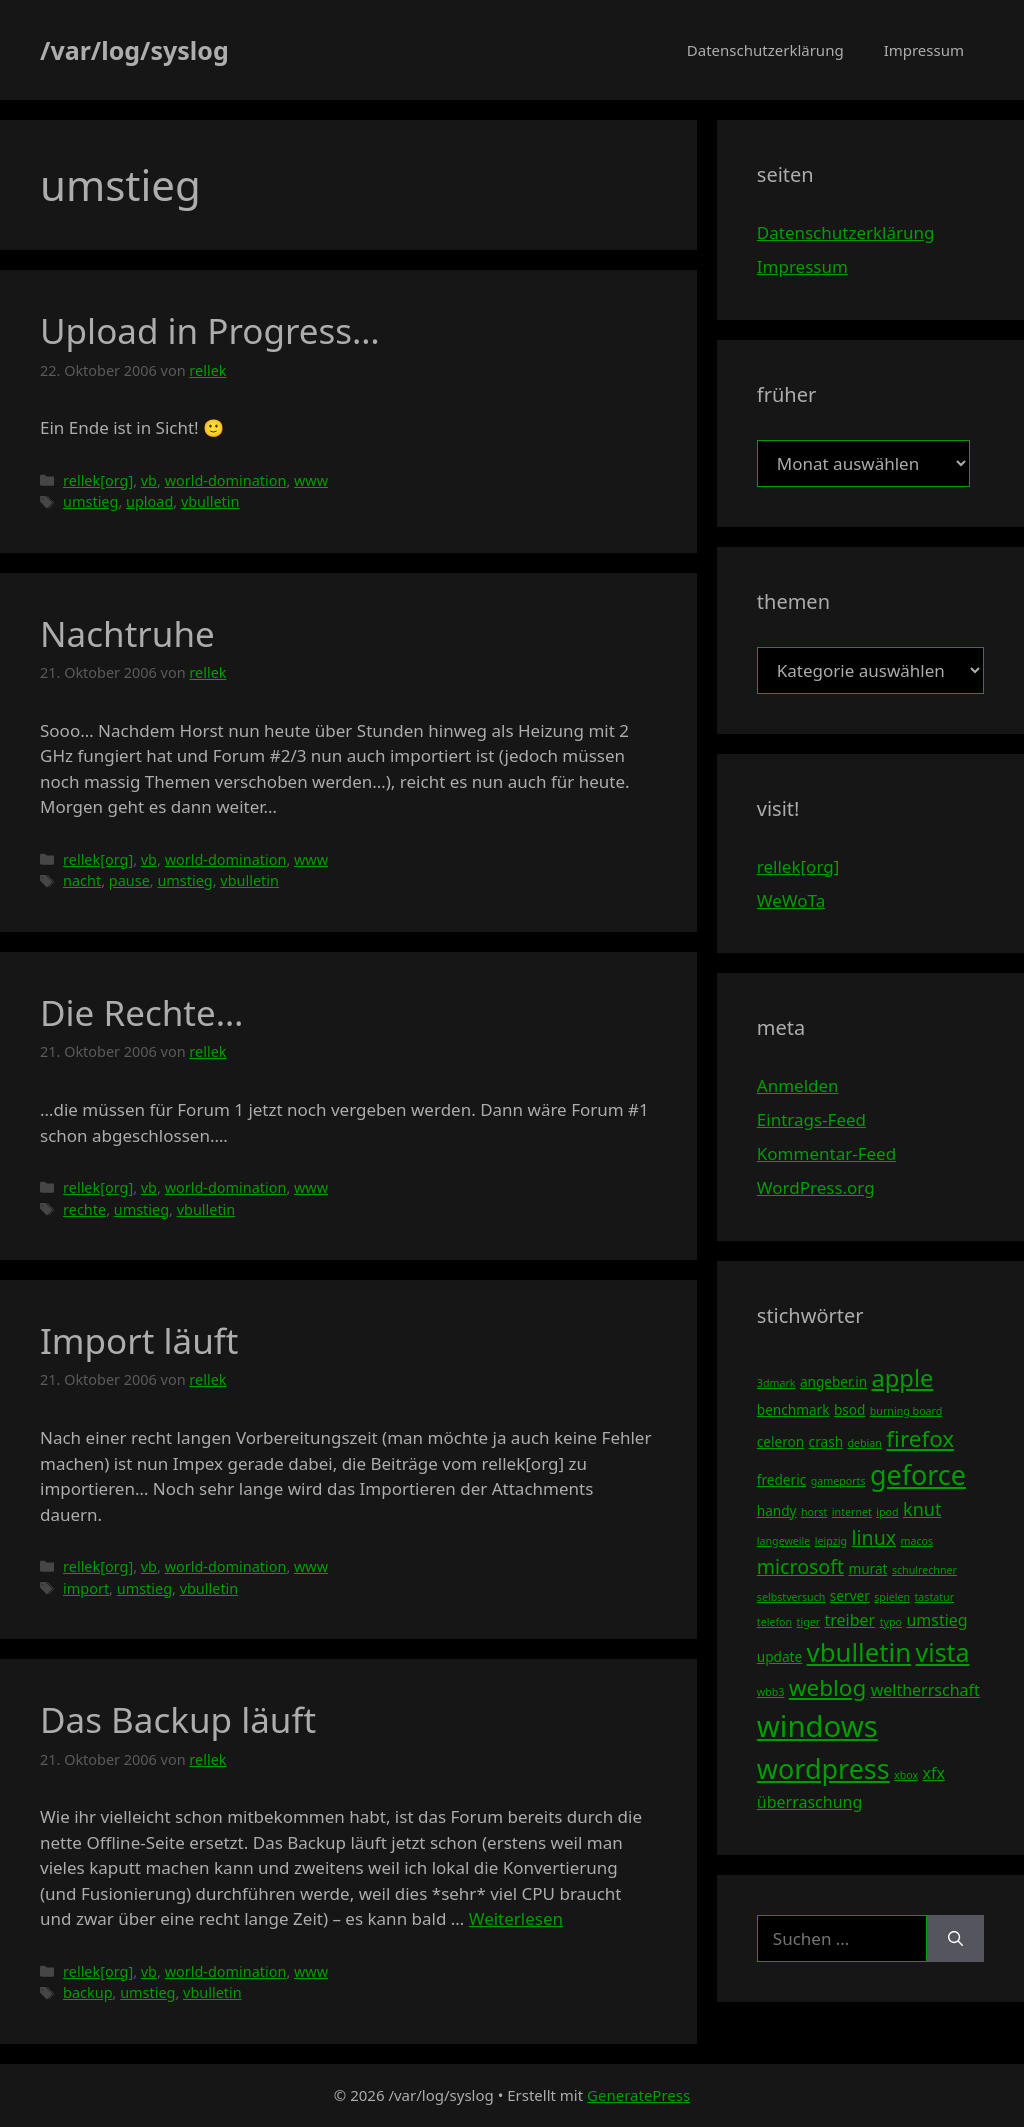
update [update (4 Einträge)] (779, 1656)
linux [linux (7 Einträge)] (873, 1537)
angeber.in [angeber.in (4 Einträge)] (833, 1381)
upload (149, 501)
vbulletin (210, 501)
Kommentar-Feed (826, 1153)
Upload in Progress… (210, 330)
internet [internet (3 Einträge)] (852, 1512)
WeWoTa (791, 900)
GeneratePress (638, 2095)
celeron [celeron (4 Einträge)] (780, 1441)
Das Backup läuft (178, 1719)
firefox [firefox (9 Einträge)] (920, 1438)
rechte (84, 1209)
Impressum (924, 50)
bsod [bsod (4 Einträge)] (850, 1409)
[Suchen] (955, 1939)
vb (149, 480)
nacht (82, 880)
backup (87, 1992)
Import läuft (139, 1340)
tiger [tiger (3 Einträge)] (809, 1622)
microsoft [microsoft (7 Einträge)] (800, 1566)
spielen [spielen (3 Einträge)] (892, 1597)
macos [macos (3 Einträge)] (917, 1541)
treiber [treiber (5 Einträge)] (850, 1620)
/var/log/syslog (134, 50)
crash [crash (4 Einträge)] (826, 1441)
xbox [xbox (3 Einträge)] (906, 1775)
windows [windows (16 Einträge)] (817, 1726)
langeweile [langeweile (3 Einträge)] (784, 1541)
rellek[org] (98, 480)
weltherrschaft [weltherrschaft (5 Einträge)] (925, 1690)
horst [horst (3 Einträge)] (814, 1512)
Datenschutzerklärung (765, 50)
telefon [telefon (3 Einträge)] (774, 1622)
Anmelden (798, 1085)
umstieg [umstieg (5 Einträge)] (936, 1620)
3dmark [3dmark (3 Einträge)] (776, 1383)
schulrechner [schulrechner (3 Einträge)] (924, 1570)
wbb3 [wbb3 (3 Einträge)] (771, 1692)
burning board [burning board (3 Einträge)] (906, 1411)
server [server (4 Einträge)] (850, 1595)
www (311, 480)
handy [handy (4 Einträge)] (777, 1510)
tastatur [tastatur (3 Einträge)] (934, 1597)
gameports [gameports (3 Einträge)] (838, 1481)
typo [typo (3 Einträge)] (891, 1622)
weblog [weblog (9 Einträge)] (827, 1687)
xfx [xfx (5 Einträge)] (934, 1773)
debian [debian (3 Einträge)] (864, 1443)
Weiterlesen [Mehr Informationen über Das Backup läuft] (516, 1918)
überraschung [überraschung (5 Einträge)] (809, 1802)
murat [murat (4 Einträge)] (867, 1568)
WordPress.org (816, 1187)
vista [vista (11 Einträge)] (943, 1652)
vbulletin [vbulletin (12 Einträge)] (859, 1652)
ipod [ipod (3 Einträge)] (887, 1512)
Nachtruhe (127, 633)
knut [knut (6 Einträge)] (922, 1509)
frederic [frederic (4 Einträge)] (781, 1479)
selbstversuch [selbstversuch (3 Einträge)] (791, 1597)
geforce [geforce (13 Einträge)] (918, 1474)
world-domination (226, 480)
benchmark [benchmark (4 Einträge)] (793, 1409)
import (86, 1588)
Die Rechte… (141, 1012)
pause (129, 880)
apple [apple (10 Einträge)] (902, 1378)
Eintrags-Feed (811, 1119)
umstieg (90, 501)
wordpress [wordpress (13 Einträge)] (823, 1768)
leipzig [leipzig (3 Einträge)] (831, 1541)
